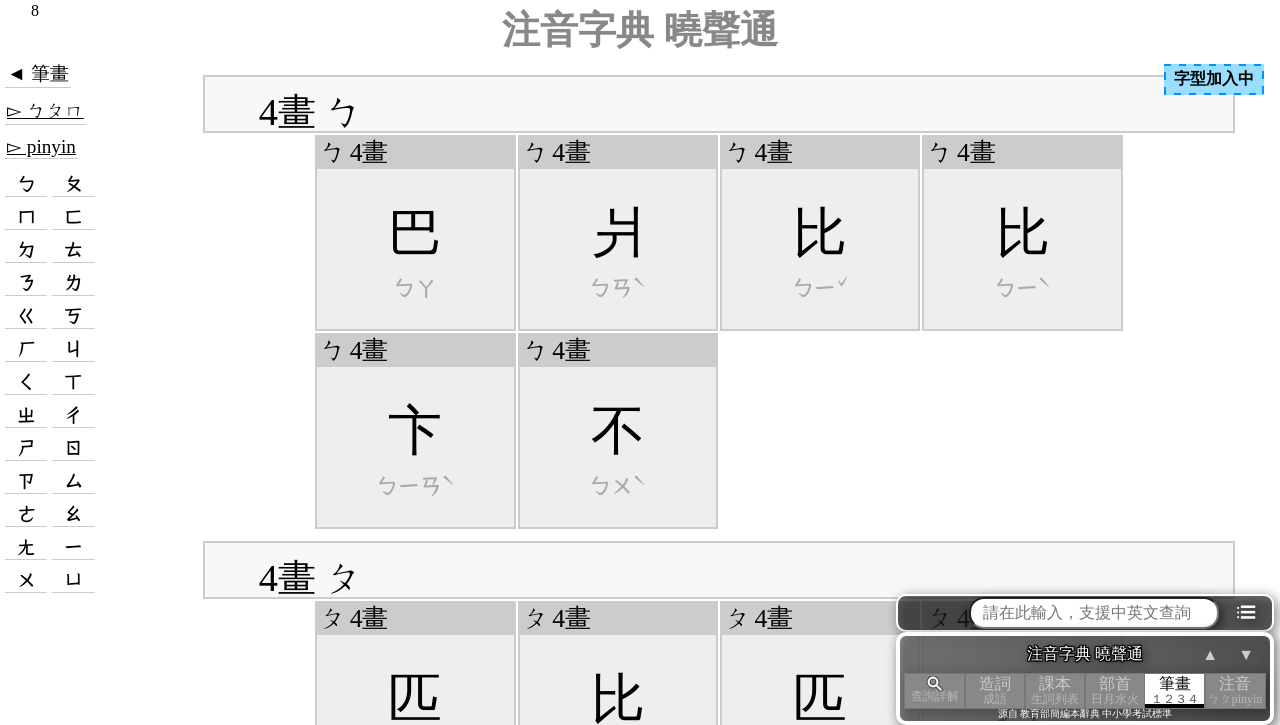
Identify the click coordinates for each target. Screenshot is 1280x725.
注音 (1235, 690)
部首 (1115, 690)
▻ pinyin (41, 146)
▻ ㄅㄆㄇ (45, 110)
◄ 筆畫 (38, 73)
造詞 (995, 690)
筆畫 (1175, 690)
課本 (1055, 690)
